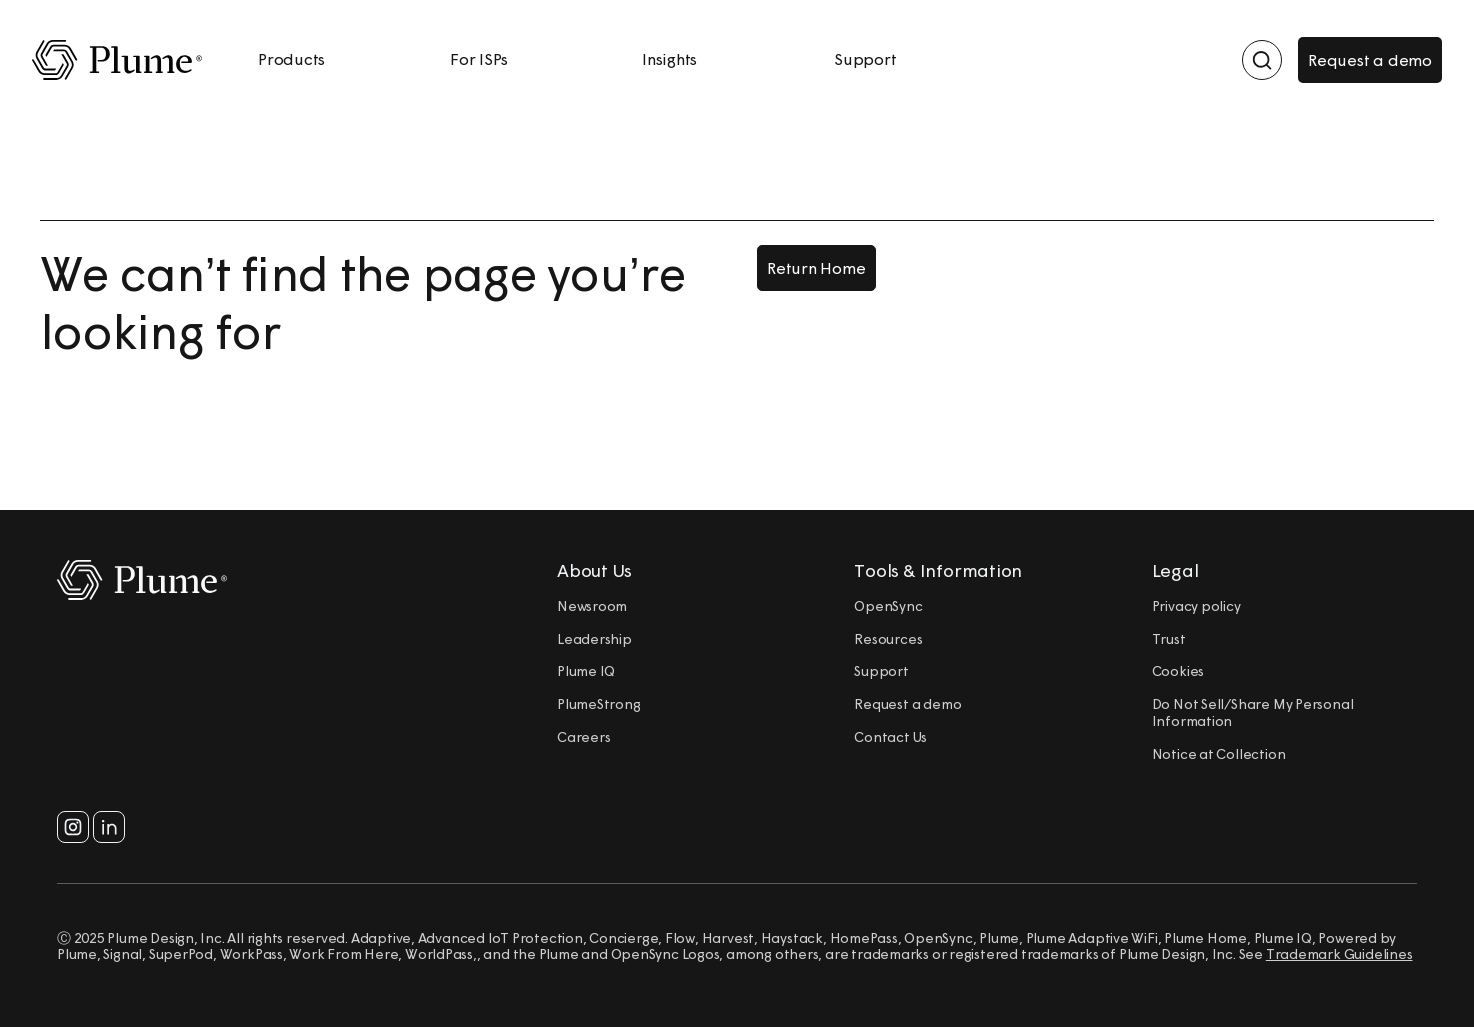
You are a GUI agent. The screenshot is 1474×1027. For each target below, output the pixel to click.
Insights (669, 59)
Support (865, 59)
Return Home (816, 268)
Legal (1175, 571)
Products (291, 59)
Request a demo (1370, 60)
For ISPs (479, 59)
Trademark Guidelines (1339, 954)
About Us (594, 571)
